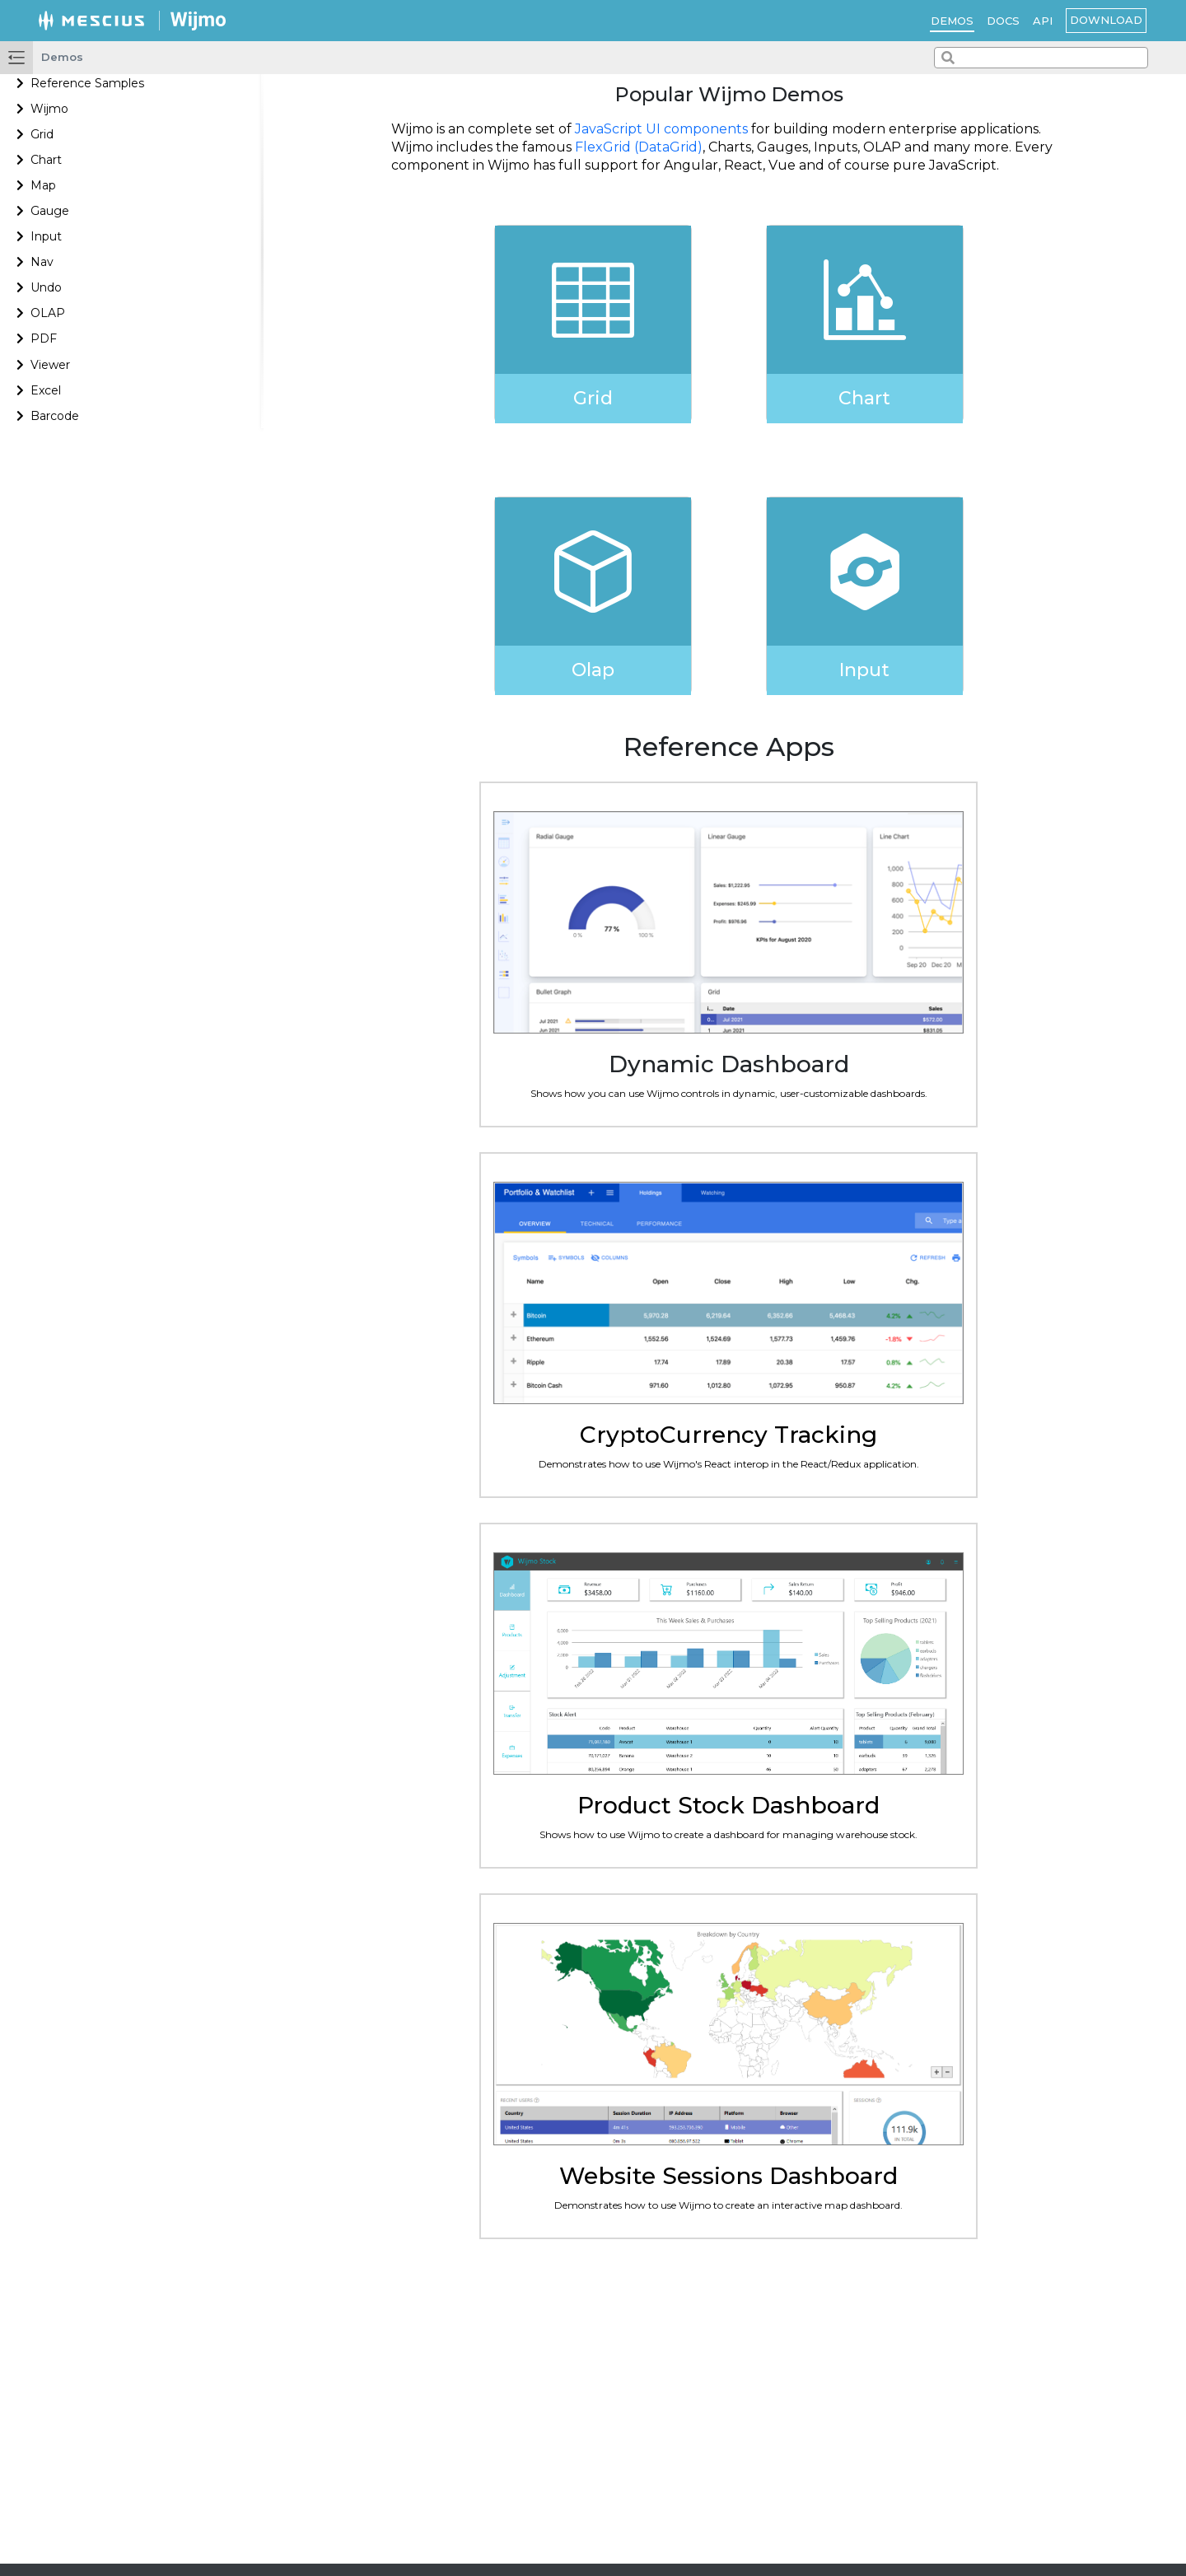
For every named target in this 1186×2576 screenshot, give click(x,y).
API (1043, 20)
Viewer (50, 364)
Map (43, 185)
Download (1106, 19)
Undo (46, 287)
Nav (42, 261)
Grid (42, 134)
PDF (43, 338)
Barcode (54, 415)
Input (46, 236)
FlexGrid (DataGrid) (639, 147)
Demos (952, 20)
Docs (1003, 20)
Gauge (49, 210)
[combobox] (1041, 58)
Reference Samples (87, 83)
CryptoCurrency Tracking (728, 1435)
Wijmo (49, 108)
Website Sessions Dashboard (728, 2176)
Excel (45, 390)
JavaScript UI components (661, 129)
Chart (46, 159)
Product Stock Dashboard (728, 1805)
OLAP (47, 313)
